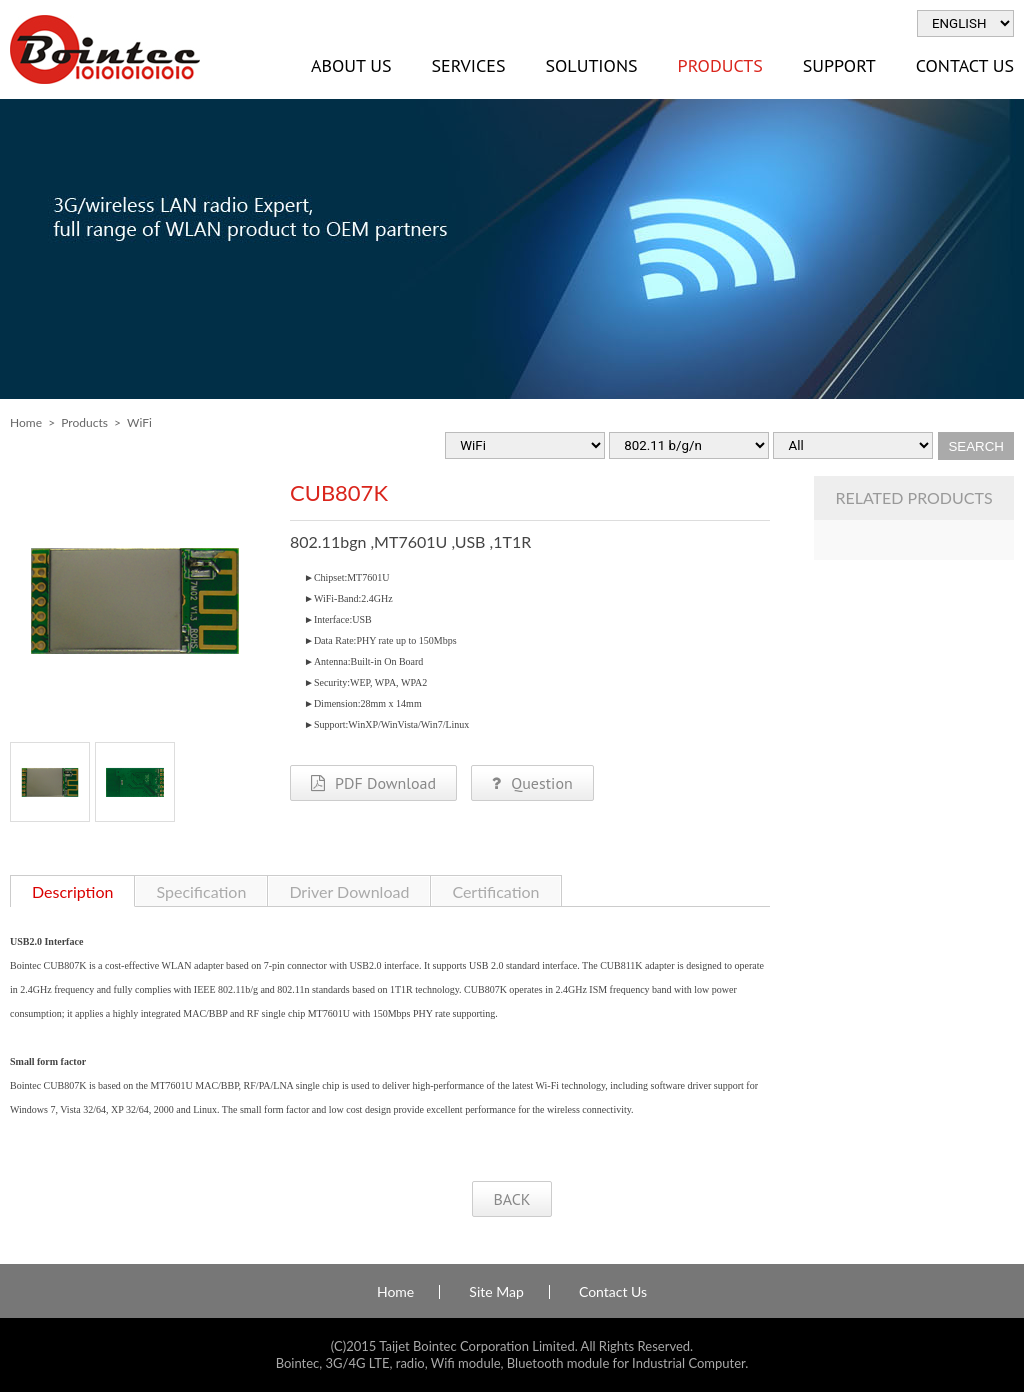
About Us (351, 65)
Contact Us (613, 1292)
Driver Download (349, 891)
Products (720, 65)
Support (839, 65)
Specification (201, 891)
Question (532, 783)
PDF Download (373, 783)
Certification (495, 891)
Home (26, 422)
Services (468, 65)
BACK (511, 1199)
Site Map (496, 1292)
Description (72, 891)
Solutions (591, 65)
